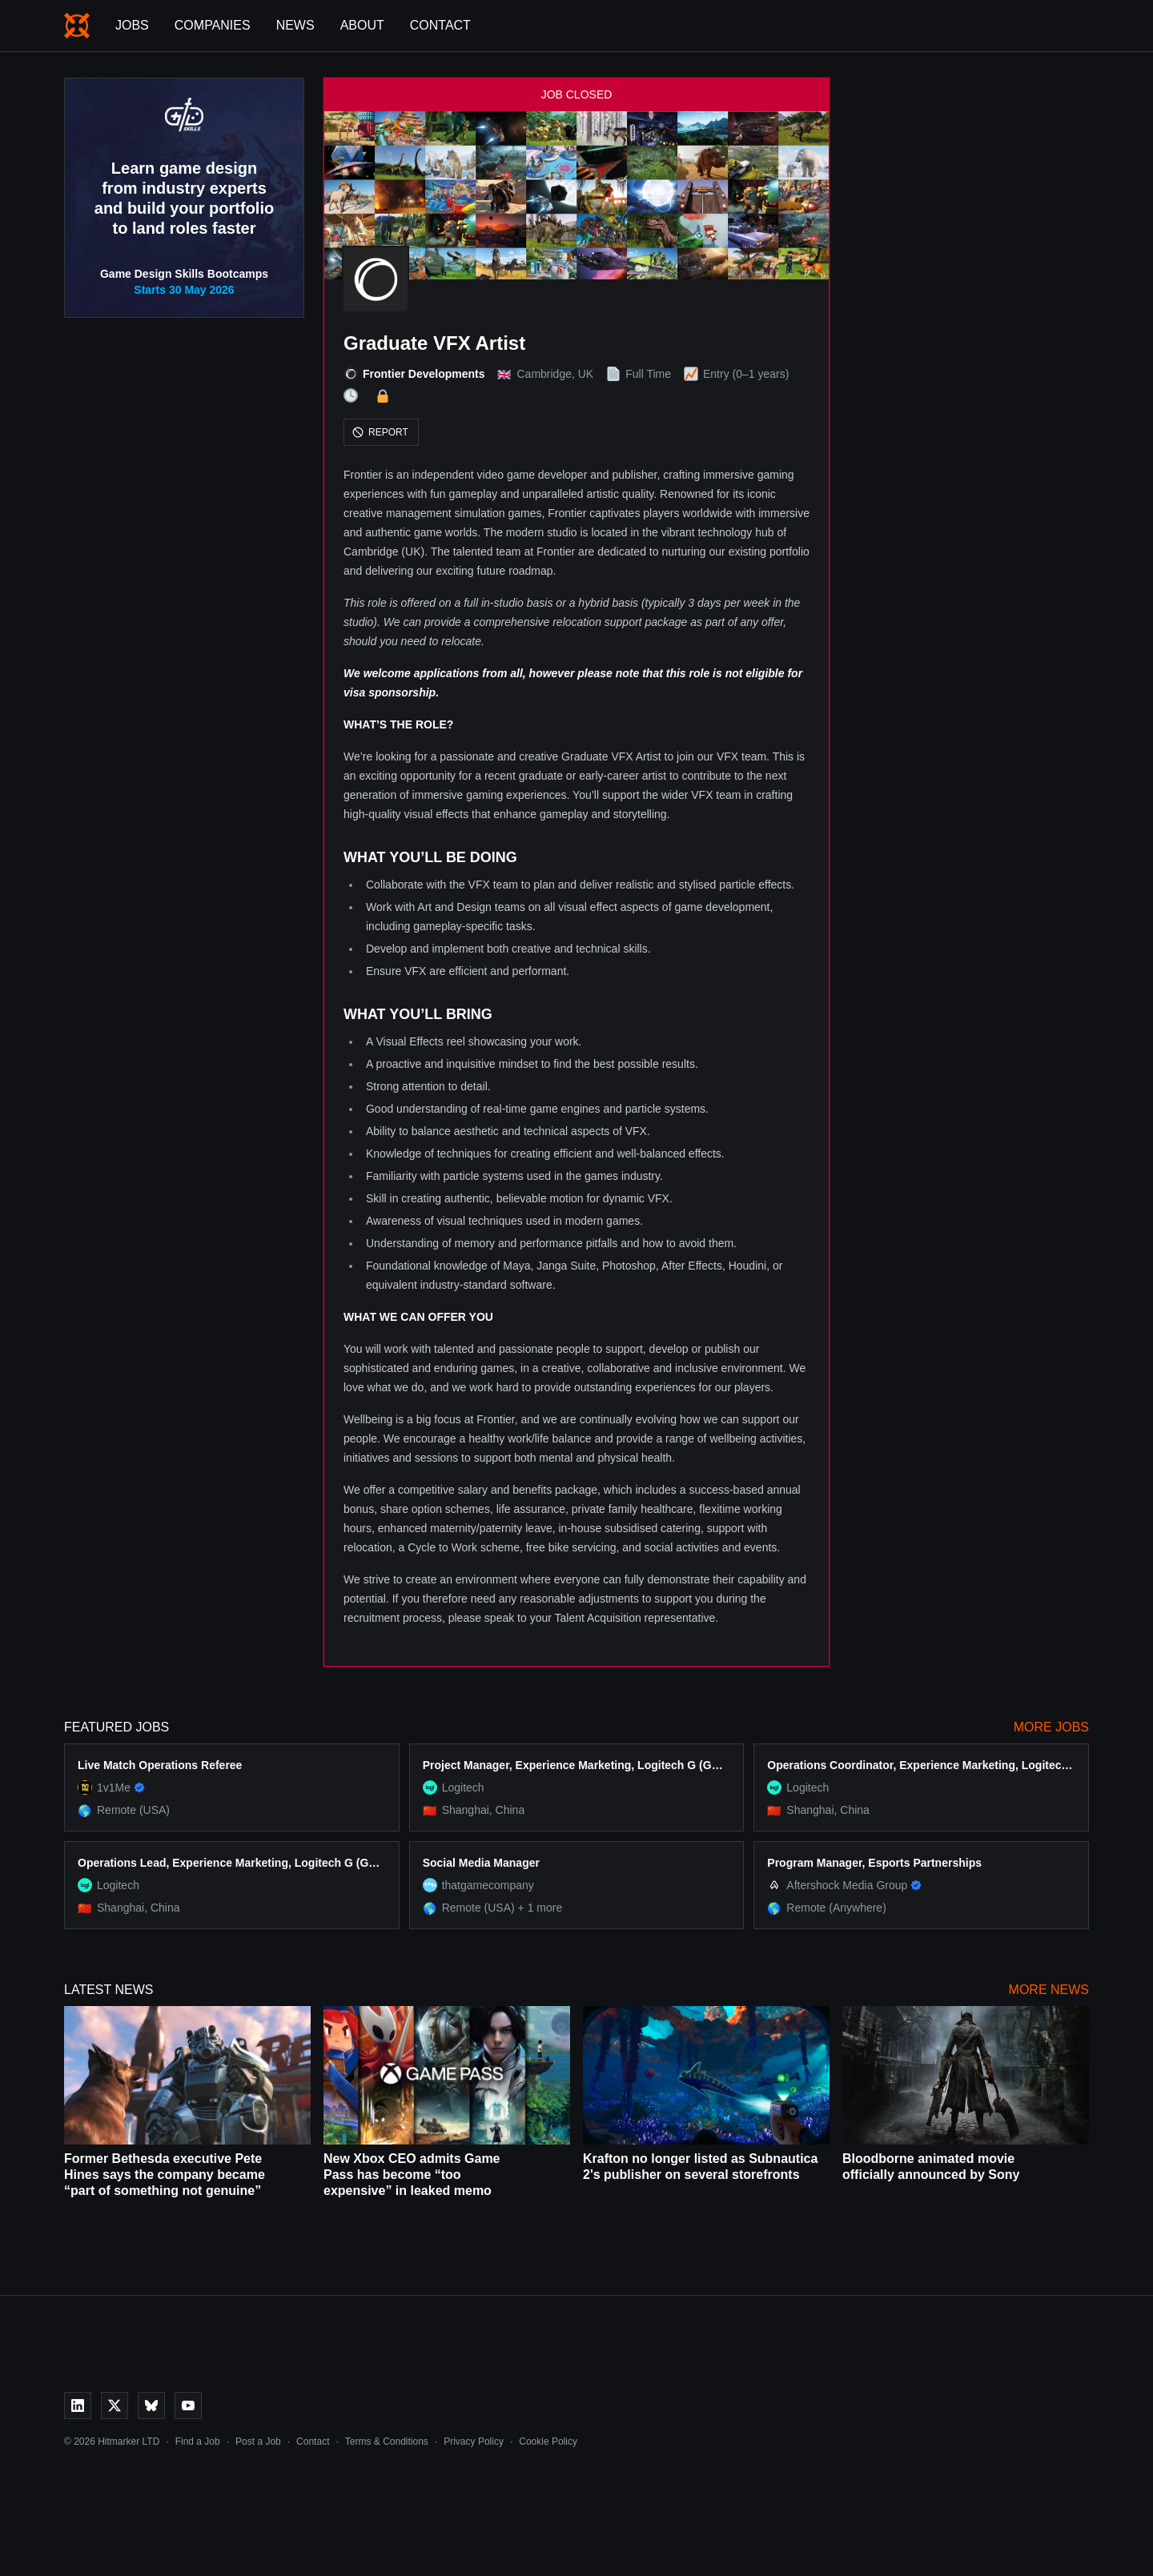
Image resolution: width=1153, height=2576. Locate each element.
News (295, 25)
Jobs (132, 25)
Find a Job (197, 2441)
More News (1049, 1989)
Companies (213, 25)
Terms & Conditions (386, 2441)
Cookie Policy (548, 2441)
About (362, 25)
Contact (440, 25)
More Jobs (1051, 1727)
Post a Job (258, 2441)
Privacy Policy (474, 2441)
